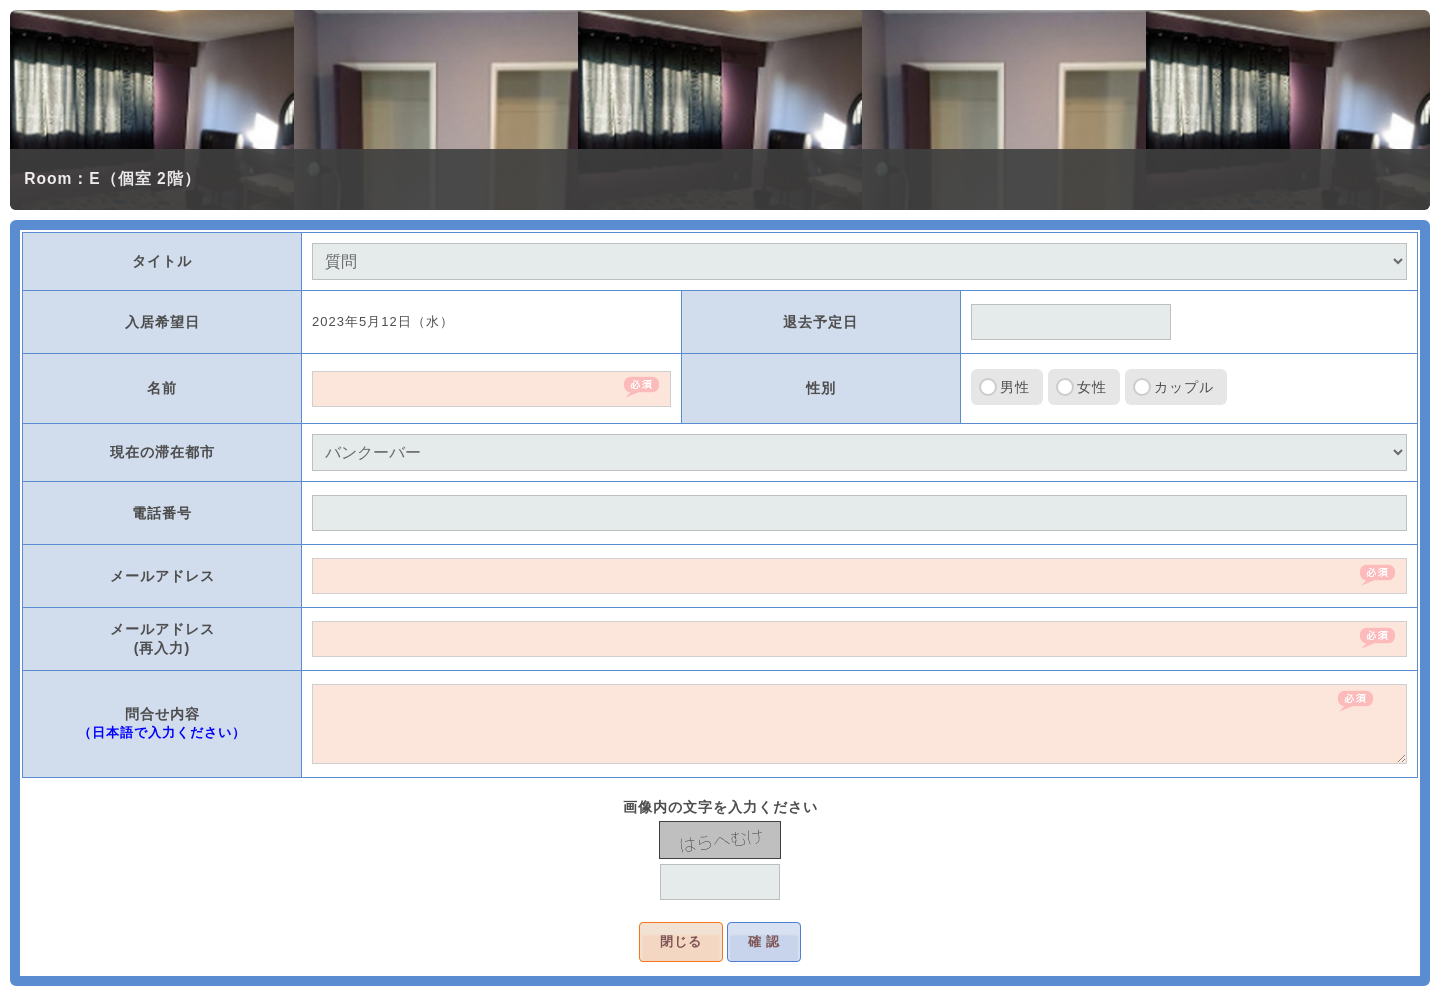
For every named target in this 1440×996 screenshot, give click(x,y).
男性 (1015, 387)
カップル (1184, 387)
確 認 (764, 941)
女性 (1092, 387)
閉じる (681, 941)
